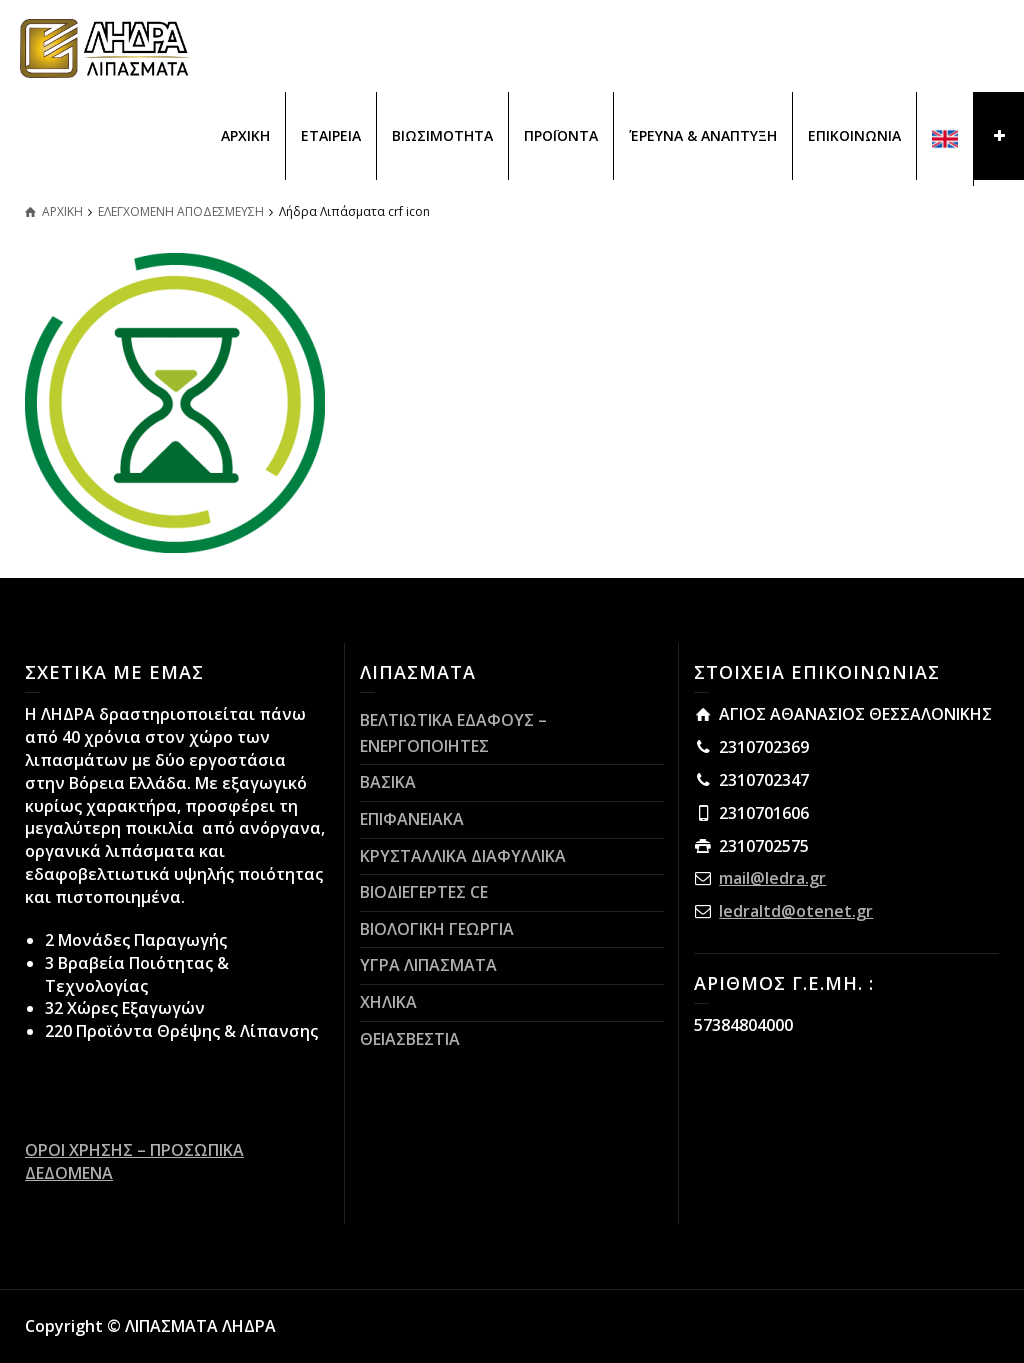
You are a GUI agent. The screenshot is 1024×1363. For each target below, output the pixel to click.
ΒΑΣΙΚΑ (388, 782)
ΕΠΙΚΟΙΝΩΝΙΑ (854, 135)
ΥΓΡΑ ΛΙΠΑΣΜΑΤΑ (428, 965)
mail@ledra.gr (772, 878)
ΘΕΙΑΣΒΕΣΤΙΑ (410, 1039)
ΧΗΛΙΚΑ (388, 1002)
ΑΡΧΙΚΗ (245, 135)
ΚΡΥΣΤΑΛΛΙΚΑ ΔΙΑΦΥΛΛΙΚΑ (463, 856)
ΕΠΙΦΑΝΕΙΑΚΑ (412, 819)
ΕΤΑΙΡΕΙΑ (331, 135)
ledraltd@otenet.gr (796, 911)
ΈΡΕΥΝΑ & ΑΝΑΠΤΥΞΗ (703, 135)
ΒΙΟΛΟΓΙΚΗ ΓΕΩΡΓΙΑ (437, 929)
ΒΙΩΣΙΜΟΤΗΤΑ (442, 135)
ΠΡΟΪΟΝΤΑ (561, 135)
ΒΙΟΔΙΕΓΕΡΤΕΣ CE (424, 892)
